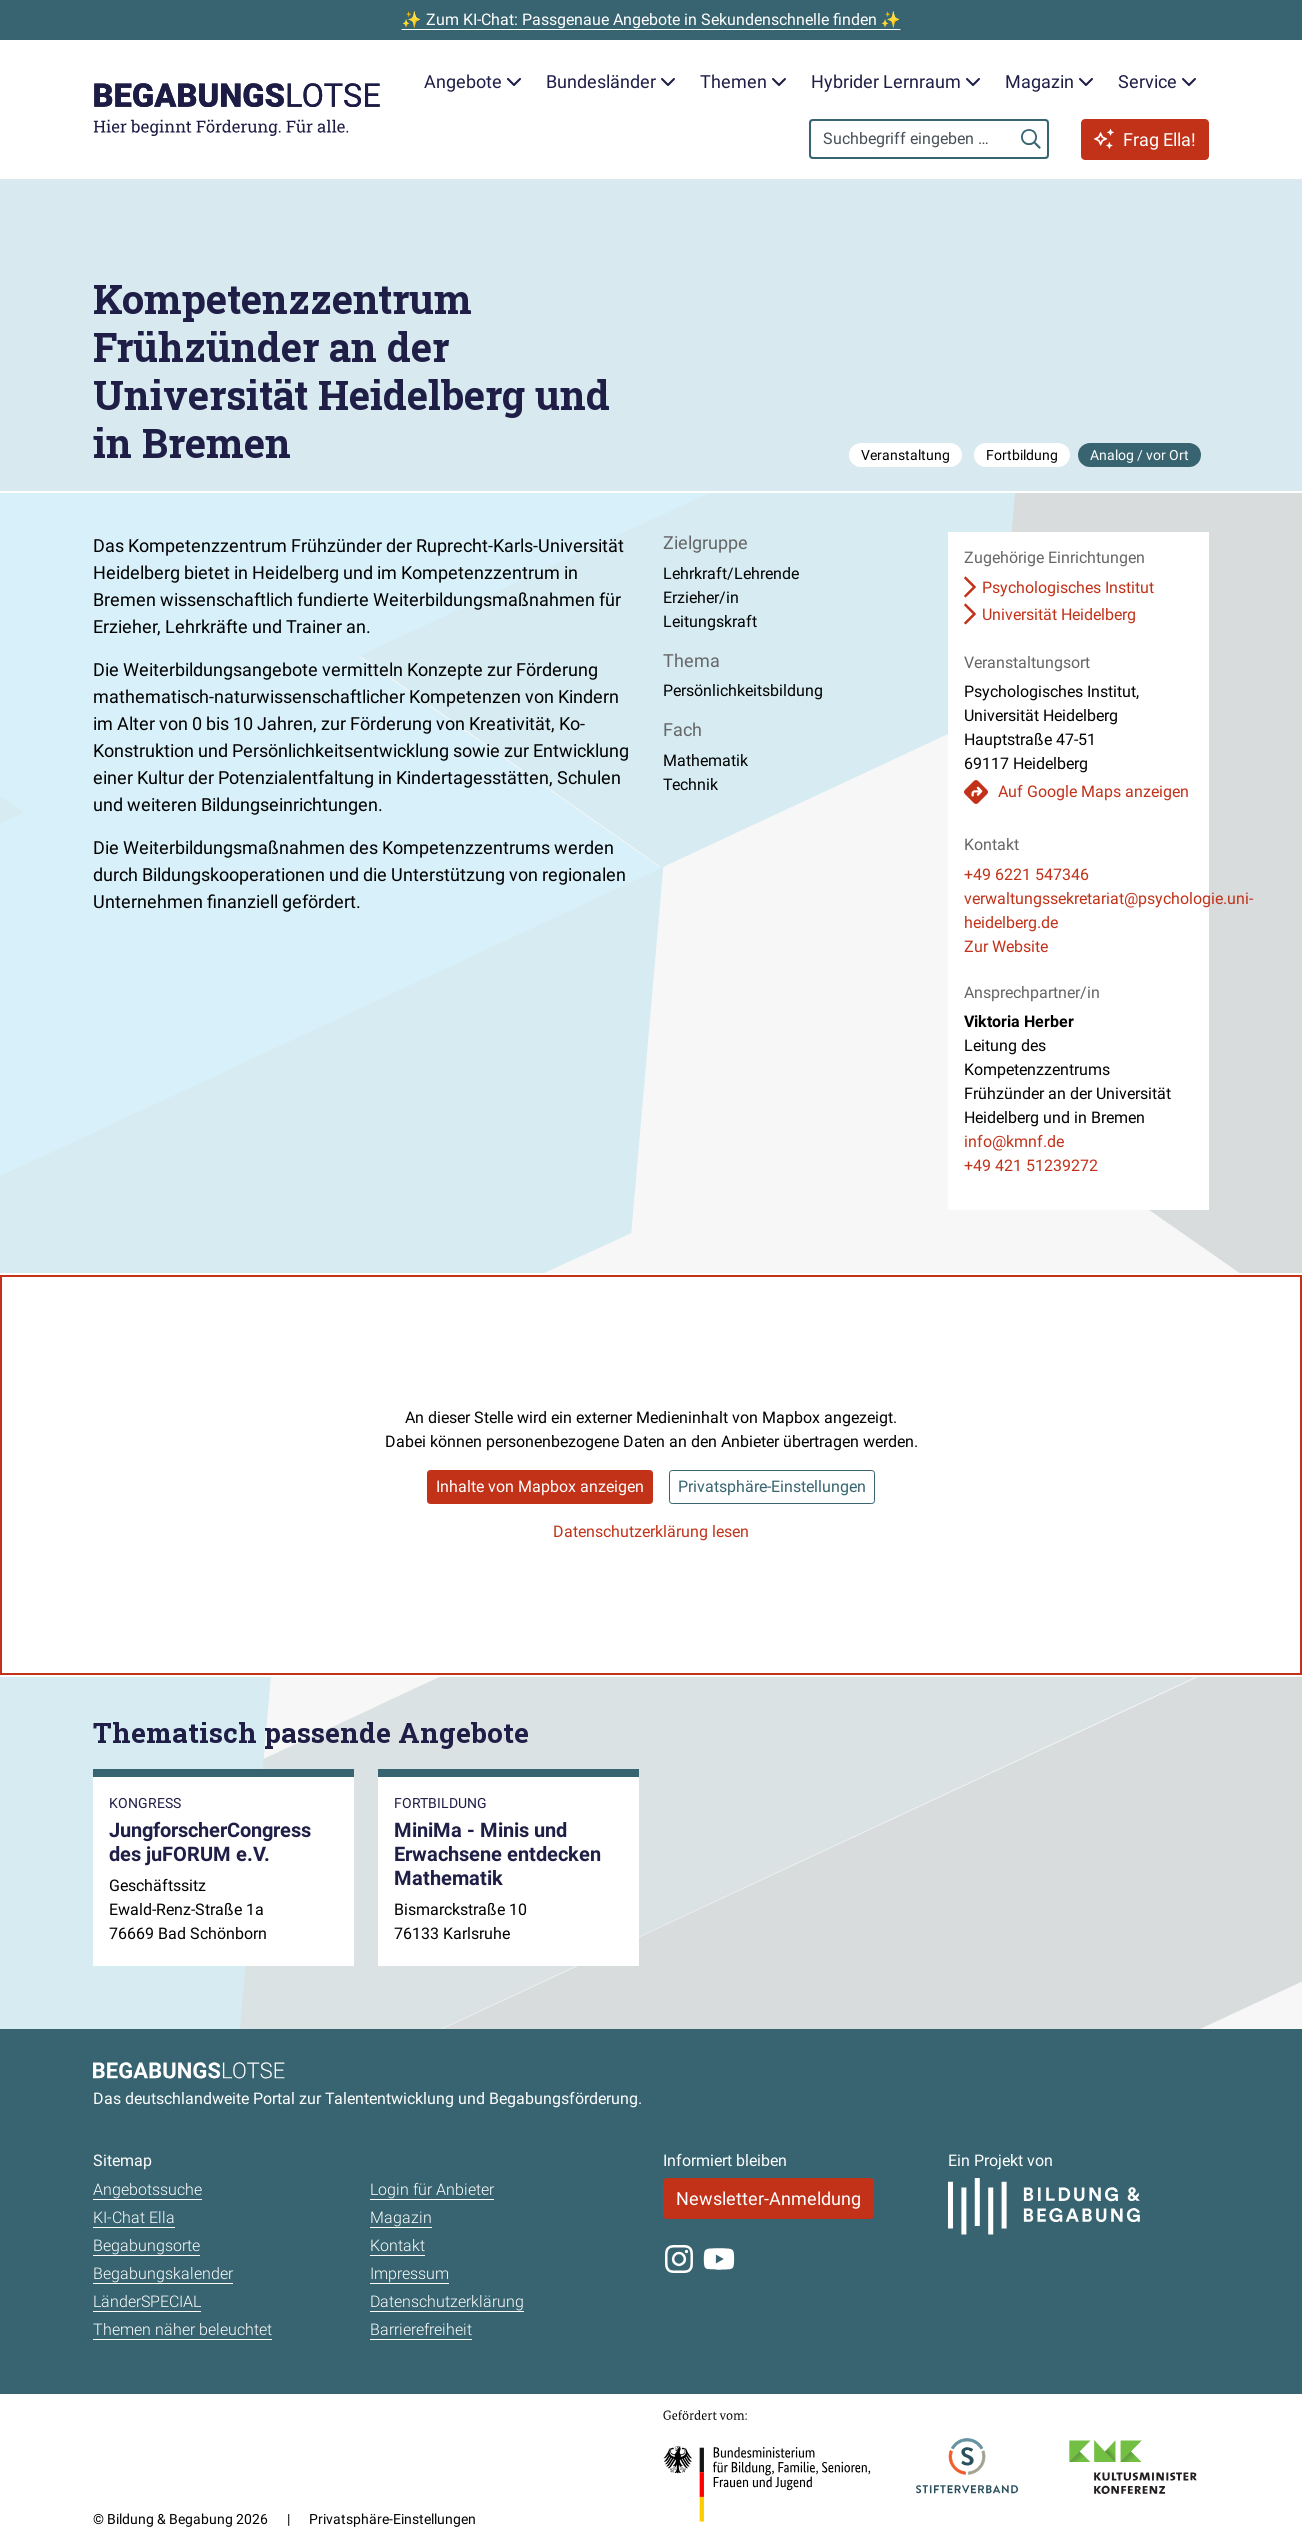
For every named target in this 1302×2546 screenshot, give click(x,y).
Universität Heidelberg (1059, 614)
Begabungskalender (163, 2273)
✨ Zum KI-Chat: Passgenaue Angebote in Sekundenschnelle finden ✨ (651, 19)
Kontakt (397, 2245)
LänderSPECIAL (147, 2301)
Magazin (401, 2217)
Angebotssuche (147, 2189)
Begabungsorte (146, 2245)
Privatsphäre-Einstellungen (772, 1486)
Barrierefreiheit (421, 2329)
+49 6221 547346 (1026, 874)
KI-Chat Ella (134, 2217)
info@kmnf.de (1014, 1141)
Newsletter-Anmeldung (768, 2198)
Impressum (409, 2273)
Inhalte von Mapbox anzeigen (540, 1486)
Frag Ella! (1145, 139)
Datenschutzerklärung (447, 2301)
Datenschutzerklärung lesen (651, 1531)
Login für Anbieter (432, 2189)
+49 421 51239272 (1031, 1165)
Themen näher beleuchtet (182, 2329)
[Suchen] (1031, 139)
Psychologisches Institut (1068, 587)
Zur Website (1006, 946)
